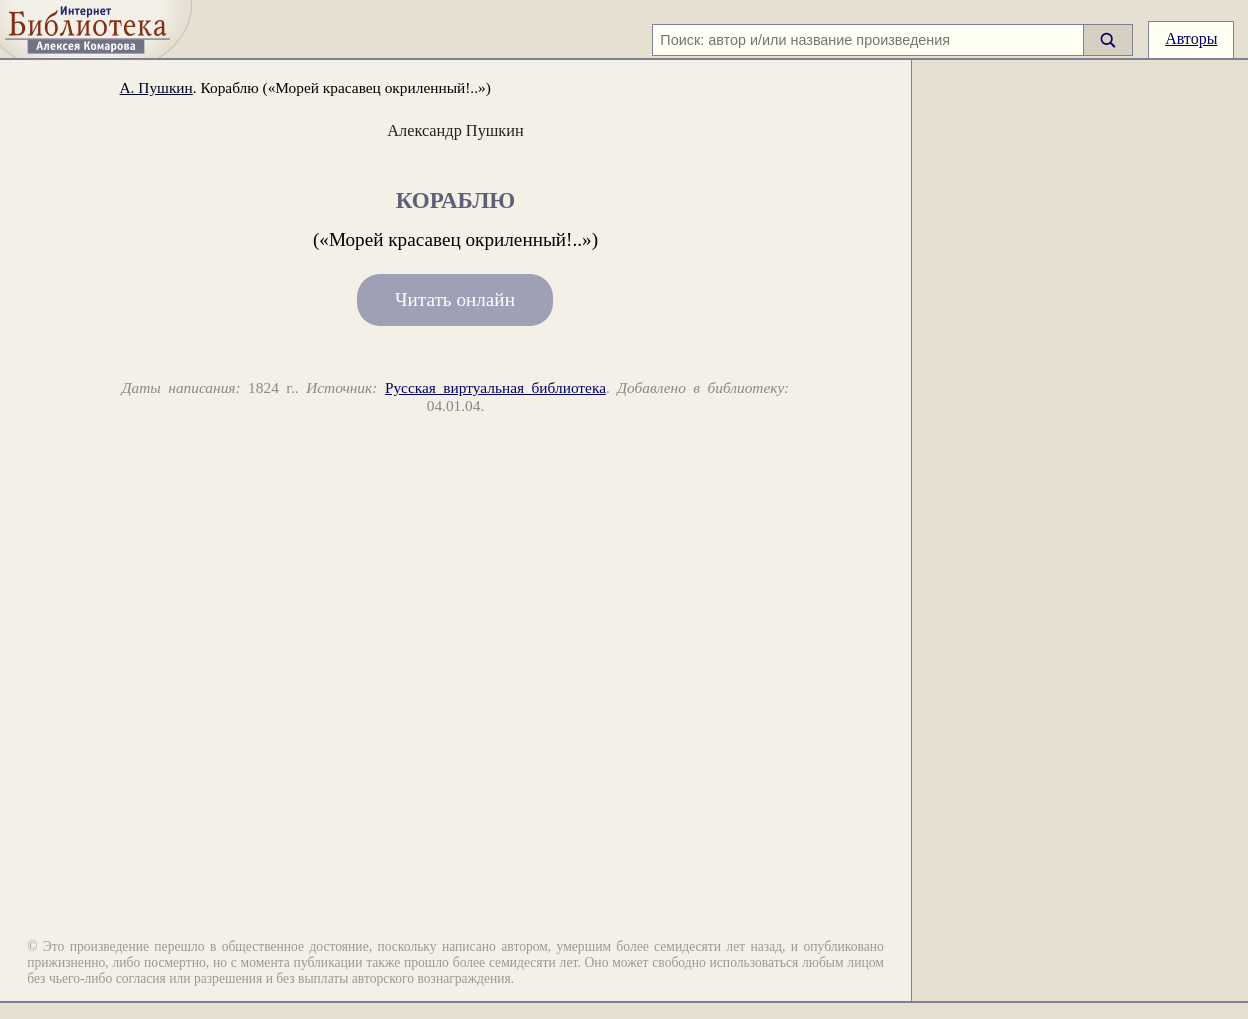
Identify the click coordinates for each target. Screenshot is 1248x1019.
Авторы (1191, 38)
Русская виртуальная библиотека (495, 387)
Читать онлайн (455, 300)
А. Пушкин (156, 87)
